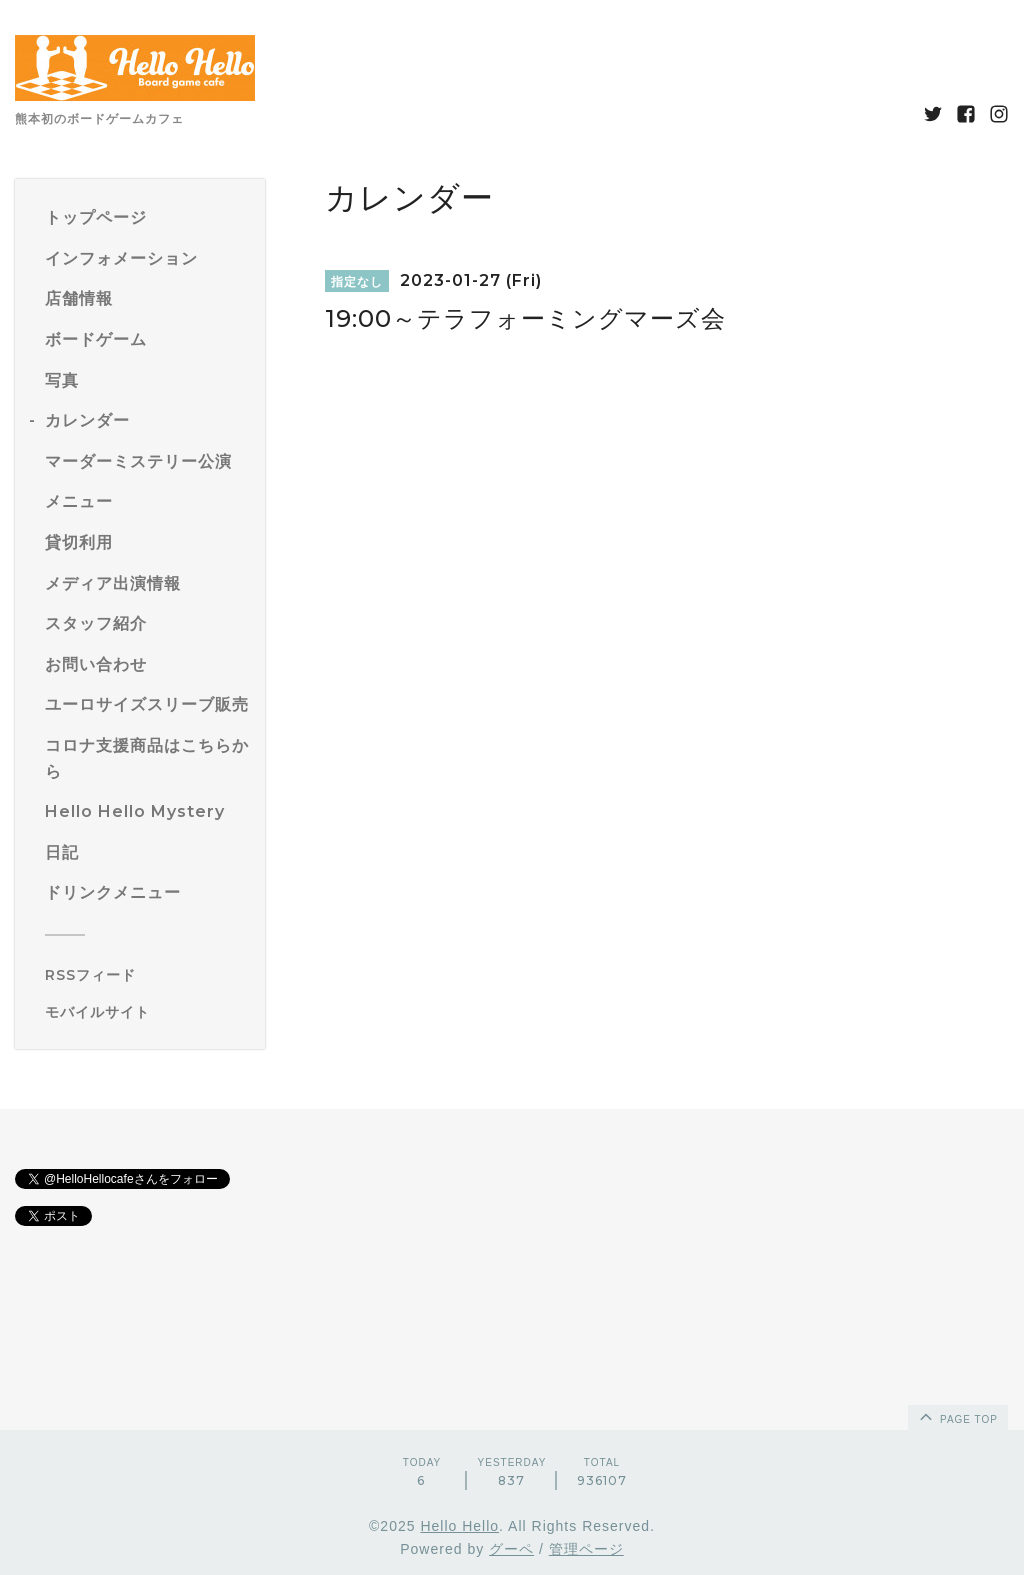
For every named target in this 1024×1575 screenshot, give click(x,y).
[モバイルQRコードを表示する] (147, 1012)
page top (957, 1416)
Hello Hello (459, 1526)
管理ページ (586, 1549)
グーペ (511, 1549)
